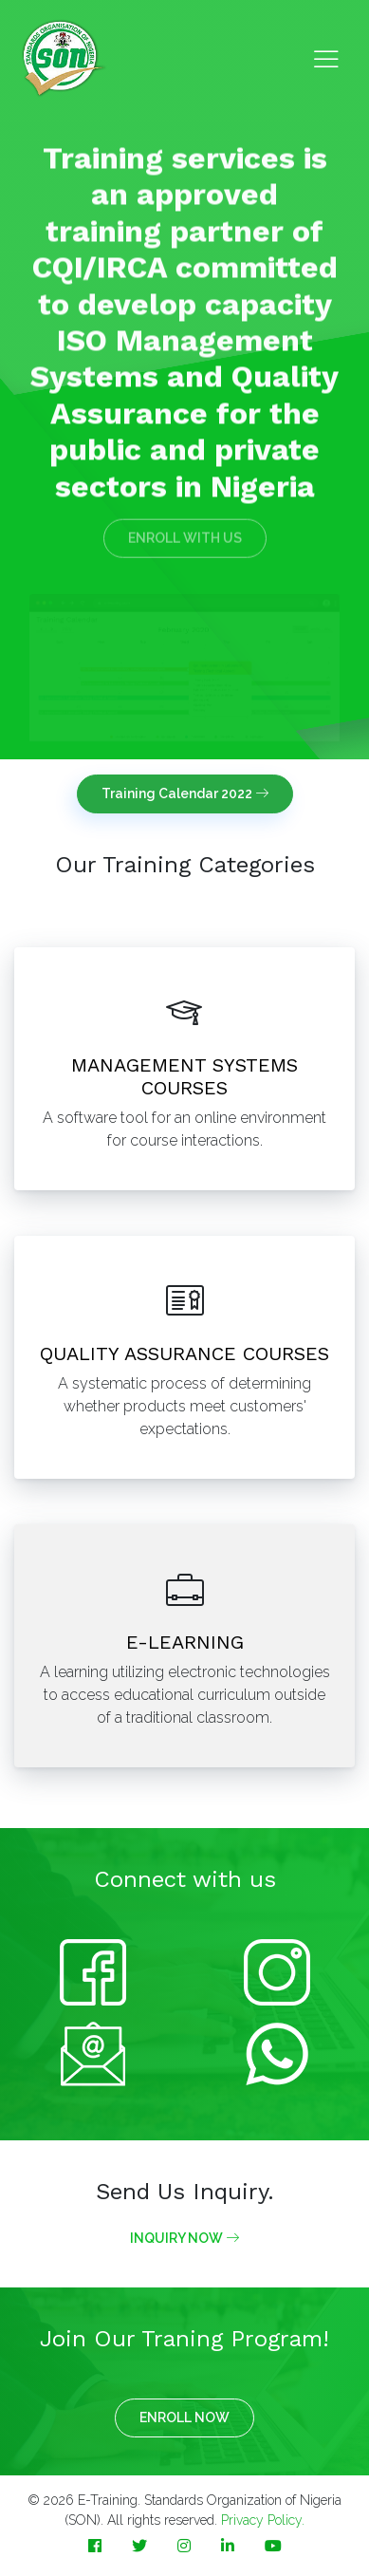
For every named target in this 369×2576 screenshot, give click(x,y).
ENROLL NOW (184, 2417)
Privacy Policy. (262, 2520)
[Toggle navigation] (326, 59)
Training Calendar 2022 (184, 793)
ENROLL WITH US (185, 530)
